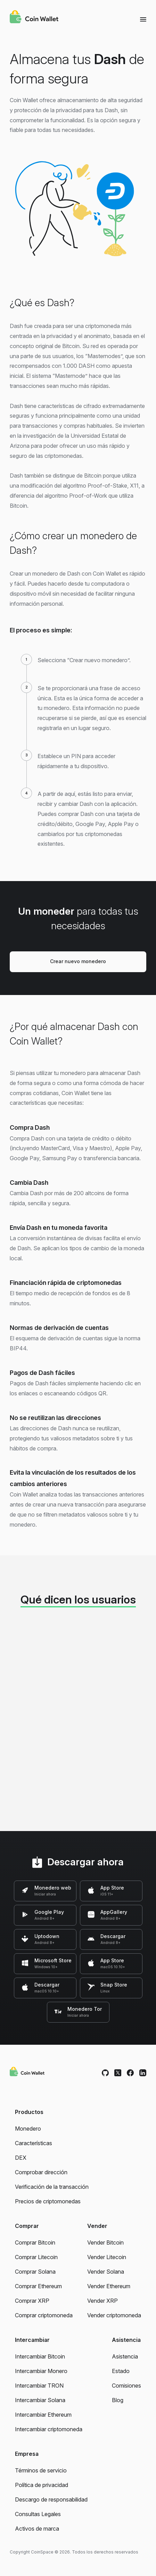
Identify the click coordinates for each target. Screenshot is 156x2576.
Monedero (28, 2128)
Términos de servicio (41, 2470)
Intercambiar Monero (41, 2371)
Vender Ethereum (108, 2286)
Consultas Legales (38, 2514)
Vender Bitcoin (105, 2242)
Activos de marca (37, 2528)
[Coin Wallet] (34, 17)
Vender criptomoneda (114, 2315)
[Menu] (143, 19)
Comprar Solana (35, 2271)
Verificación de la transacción (52, 2186)
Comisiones (126, 2385)
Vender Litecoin (106, 2257)
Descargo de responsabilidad (51, 2499)
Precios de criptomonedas (48, 2201)
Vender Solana (105, 2271)
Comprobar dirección (41, 2172)
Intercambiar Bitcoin (40, 2356)
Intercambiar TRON (39, 2385)
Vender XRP (102, 2300)
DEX (20, 2157)
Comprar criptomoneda (44, 2315)
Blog (117, 2400)
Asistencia (125, 2356)
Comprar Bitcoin (35, 2242)
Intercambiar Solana (40, 2400)
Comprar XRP (32, 2300)
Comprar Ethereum (38, 2286)
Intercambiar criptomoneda (48, 2429)
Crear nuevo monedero (78, 961)
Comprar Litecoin (36, 2257)
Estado (121, 2371)
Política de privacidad (41, 2484)
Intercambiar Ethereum (43, 2414)
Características (33, 2143)
